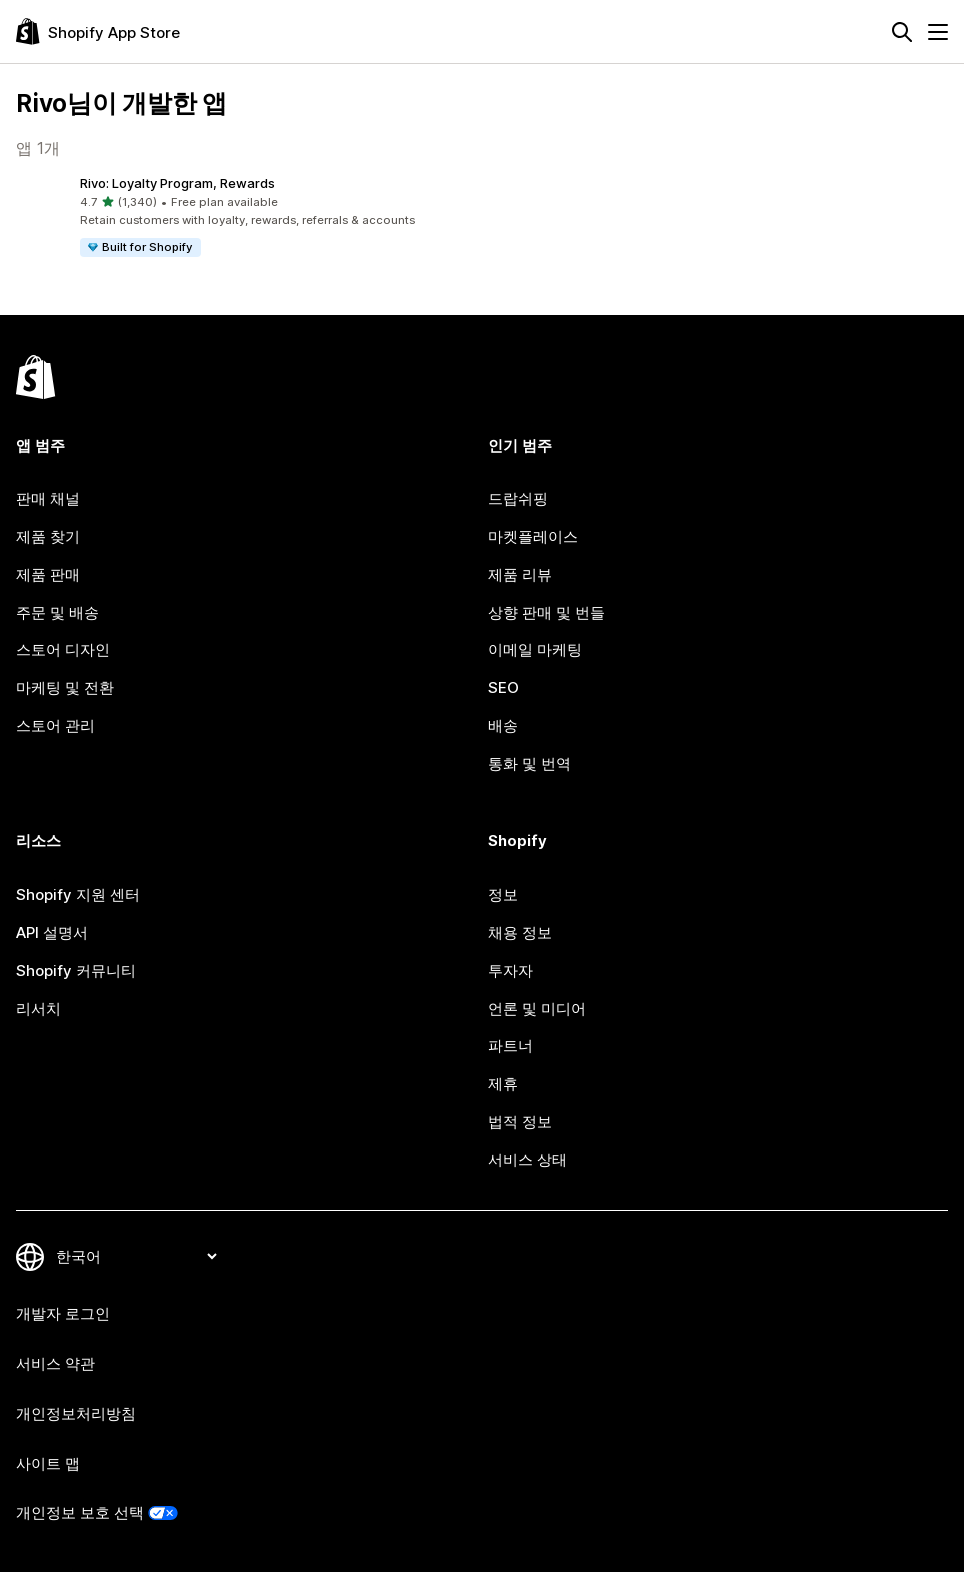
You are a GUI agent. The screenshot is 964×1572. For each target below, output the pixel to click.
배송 (503, 725)
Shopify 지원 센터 (78, 894)
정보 (503, 894)
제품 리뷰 (520, 574)
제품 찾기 (48, 536)
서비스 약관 (55, 1363)
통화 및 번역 (529, 763)
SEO (503, 687)
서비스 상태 (527, 1159)
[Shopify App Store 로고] (98, 31)
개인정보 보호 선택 (80, 1512)
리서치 (38, 1008)
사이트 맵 (48, 1463)
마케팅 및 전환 (65, 687)
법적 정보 (520, 1121)
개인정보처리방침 (76, 1413)
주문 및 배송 (57, 612)
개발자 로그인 (63, 1313)
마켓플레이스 (533, 536)
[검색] (902, 32)
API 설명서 (52, 932)
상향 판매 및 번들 (546, 612)
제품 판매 (48, 574)
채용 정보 (520, 932)
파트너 (510, 1045)
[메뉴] (938, 32)
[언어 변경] (136, 1256)
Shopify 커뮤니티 (76, 970)
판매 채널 (48, 498)
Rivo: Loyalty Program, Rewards (177, 183)
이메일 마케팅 (535, 649)
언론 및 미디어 (537, 1008)
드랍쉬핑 (518, 498)
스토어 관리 (55, 725)
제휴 (503, 1083)
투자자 (510, 970)
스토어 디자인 (63, 649)
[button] (245, 217)
